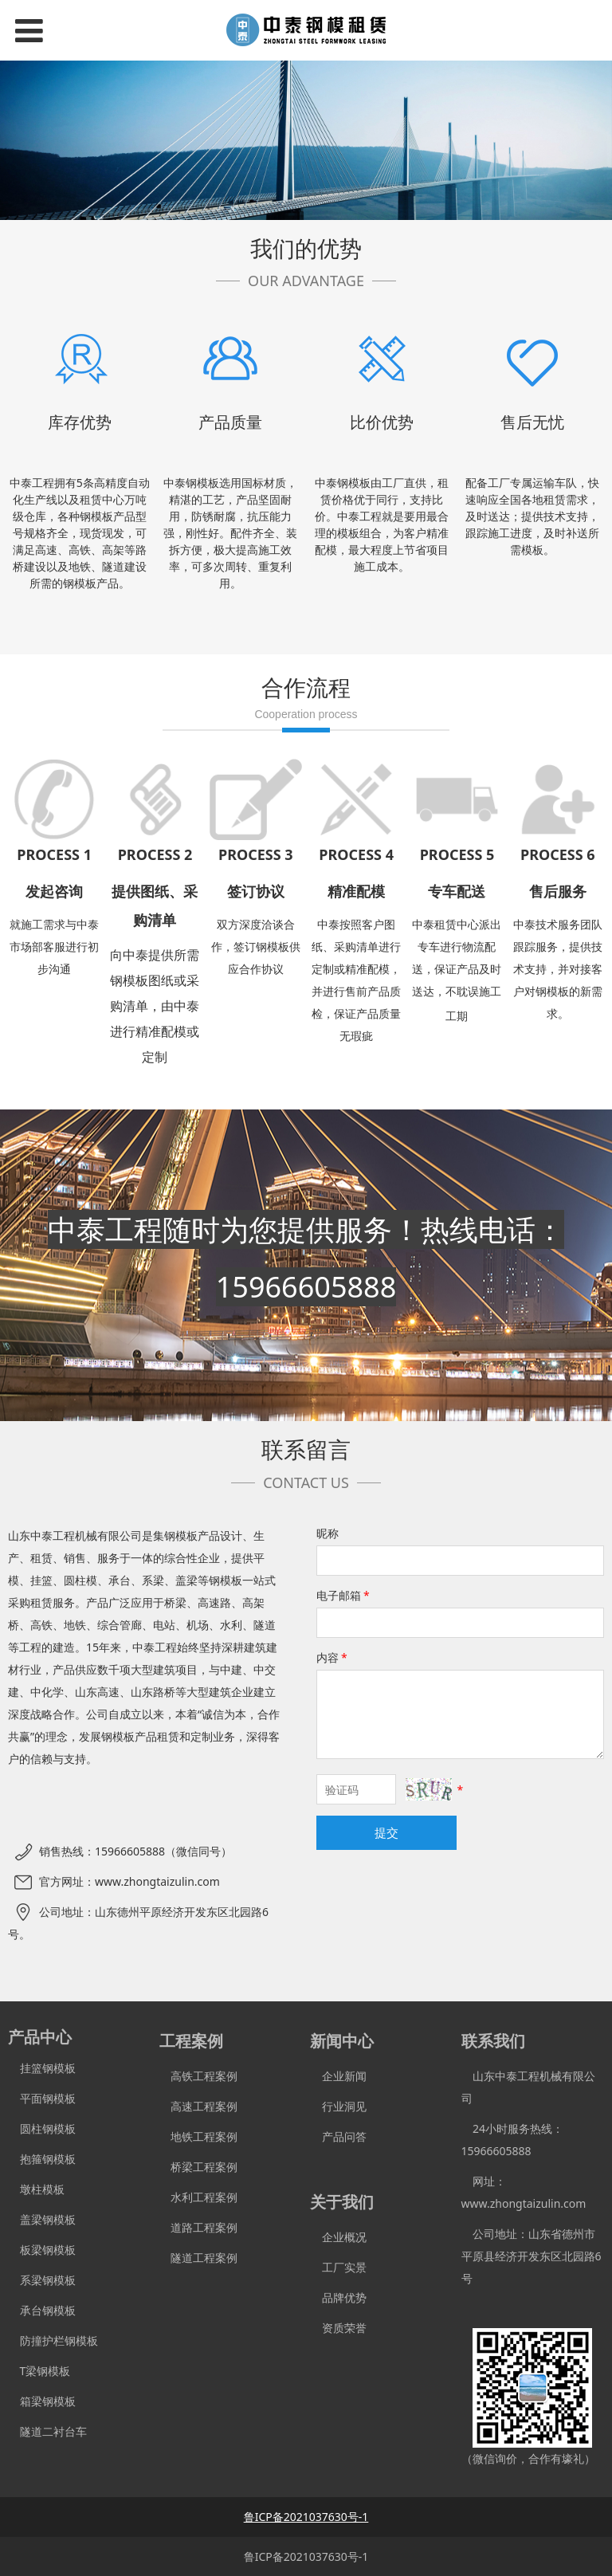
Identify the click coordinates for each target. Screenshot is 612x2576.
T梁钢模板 (39, 2370)
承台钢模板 (42, 2310)
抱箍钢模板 (42, 2158)
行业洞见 (338, 2106)
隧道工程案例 (198, 2257)
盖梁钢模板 (42, 2219)
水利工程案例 (198, 2197)
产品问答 (338, 2136)
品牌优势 (338, 2297)
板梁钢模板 (42, 2249)
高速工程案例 (198, 2106)
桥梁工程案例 (198, 2166)
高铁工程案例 (198, 2075)
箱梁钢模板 (42, 2401)
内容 (333, 1657)
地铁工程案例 (198, 2136)
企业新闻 (338, 2075)
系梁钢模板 (42, 2279)
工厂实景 (338, 2267)
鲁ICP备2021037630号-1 (306, 2556)
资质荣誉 (338, 2327)
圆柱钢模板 (48, 2128)
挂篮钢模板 (42, 2067)
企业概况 (338, 2236)
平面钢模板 (42, 2098)
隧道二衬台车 (47, 2431)
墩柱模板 (36, 2189)
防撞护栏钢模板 (53, 2340)
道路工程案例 (198, 2227)
